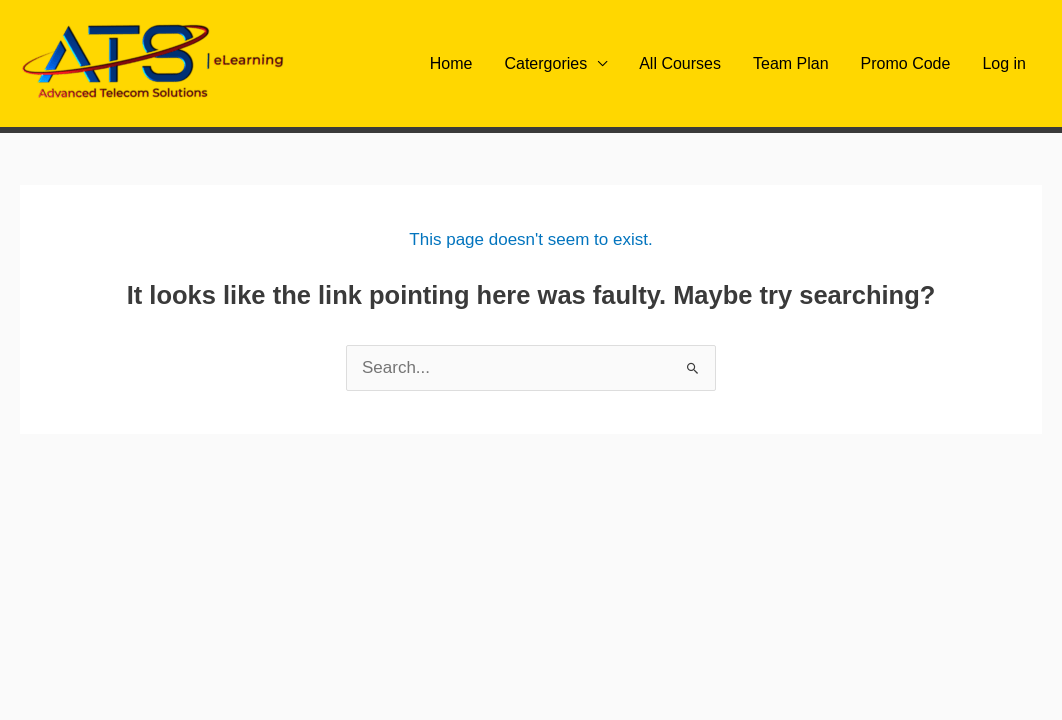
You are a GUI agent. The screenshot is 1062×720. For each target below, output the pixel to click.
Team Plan (791, 63)
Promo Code (906, 63)
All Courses (680, 63)
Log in (1004, 63)
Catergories (545, 63)
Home (451, 63)
